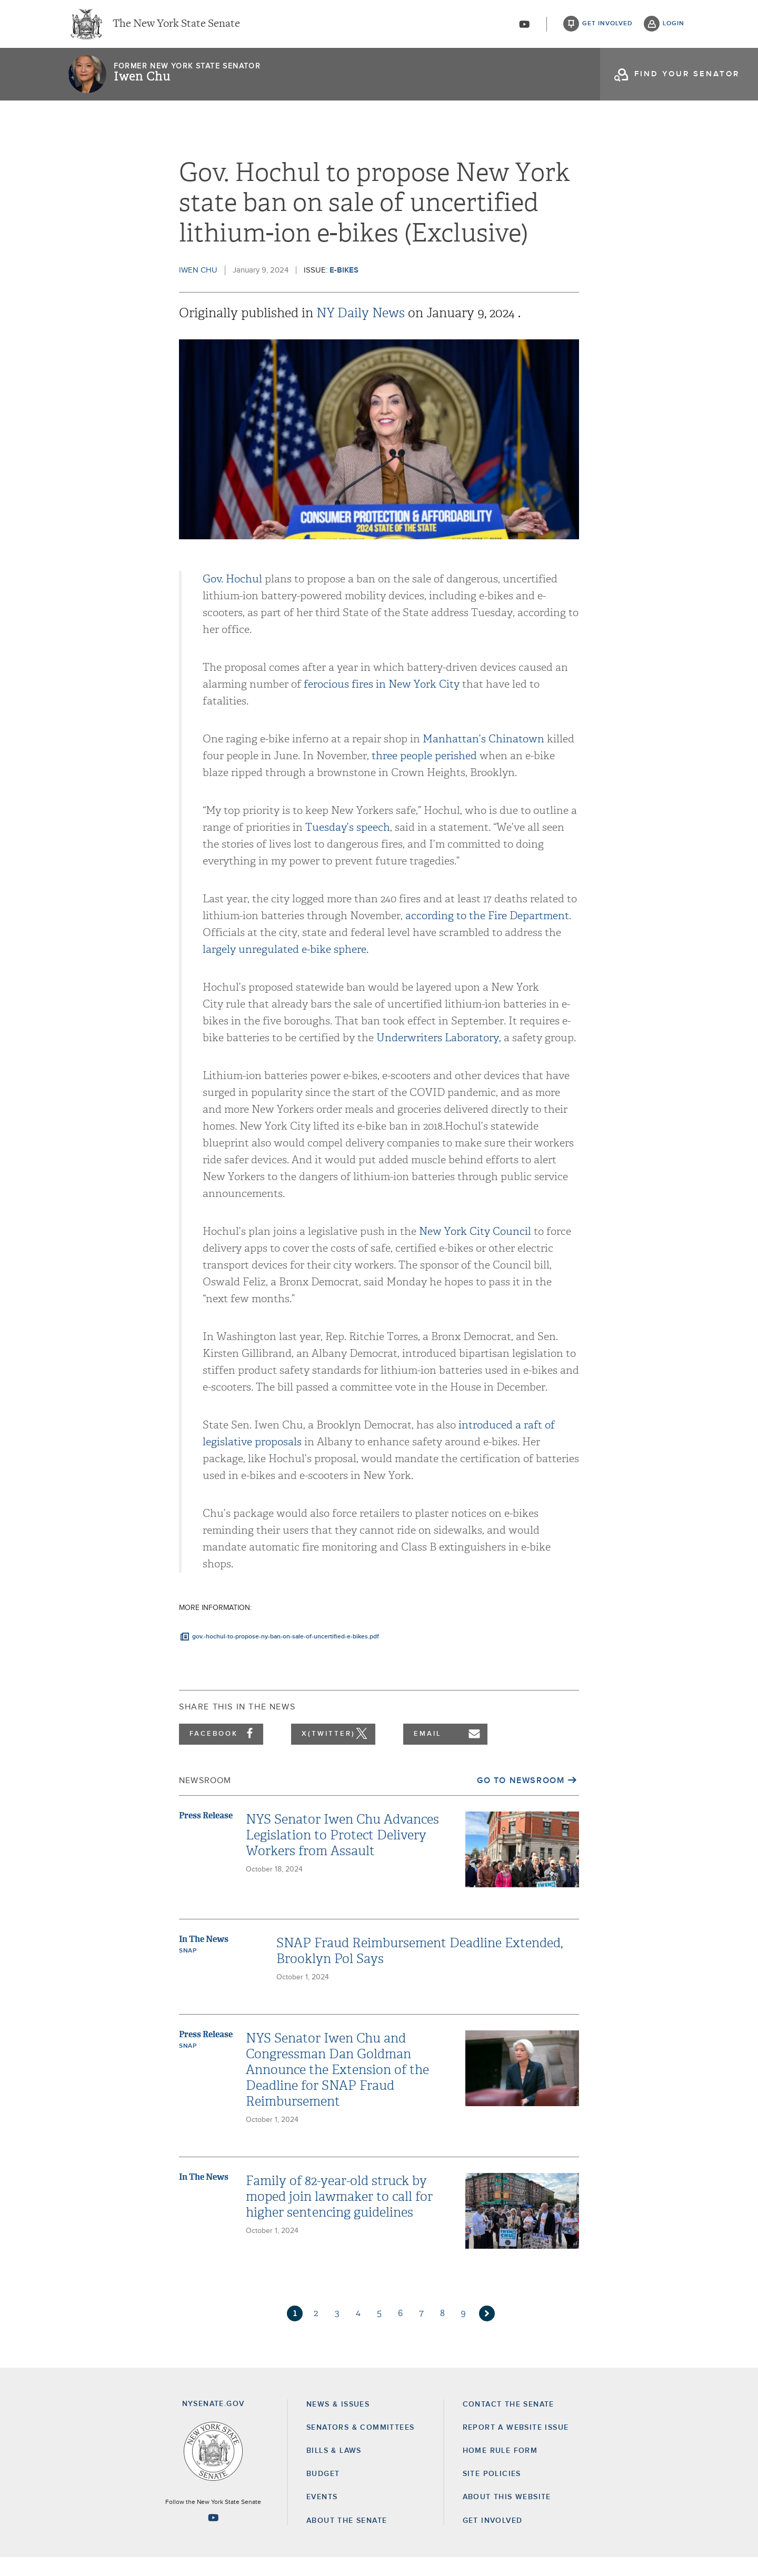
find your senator (687, 79)
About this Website (507, 2516)
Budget (323, 2492)
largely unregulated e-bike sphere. (285, 967)
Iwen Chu (142, 81)
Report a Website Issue (516, 2446)
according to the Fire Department (487, 934)
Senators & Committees (360, 2446)
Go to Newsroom (520, 1799)
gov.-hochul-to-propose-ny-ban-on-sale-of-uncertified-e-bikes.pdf (285, 1655)
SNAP (187, 1969)
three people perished (424, 774)
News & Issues (338, 2423)
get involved (607, 26)
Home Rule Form (500, 2469)
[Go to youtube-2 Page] (213, 2536)
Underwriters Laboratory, (438, 1056)
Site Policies (492, 2492)
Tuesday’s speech (347, 845)
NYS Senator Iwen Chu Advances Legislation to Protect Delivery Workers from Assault (342, 1853)
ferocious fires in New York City (382, 702)
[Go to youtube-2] (524, 26)
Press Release (206, 1833)
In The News (203, 1957)
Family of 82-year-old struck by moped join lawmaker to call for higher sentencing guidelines (339, 2215)
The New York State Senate (176, 26)
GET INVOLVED (493, 2539)
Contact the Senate (508, 2423)
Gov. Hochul (232, 597)
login (673, 26)
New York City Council (475, 1249)
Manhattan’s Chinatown (483, 757)
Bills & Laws (334, 2469)
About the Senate (346, 2539)
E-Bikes (344, 289)
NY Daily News (362, 331)
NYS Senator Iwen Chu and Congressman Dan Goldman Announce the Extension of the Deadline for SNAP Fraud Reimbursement (337, 2088)
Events (321, 2516)
